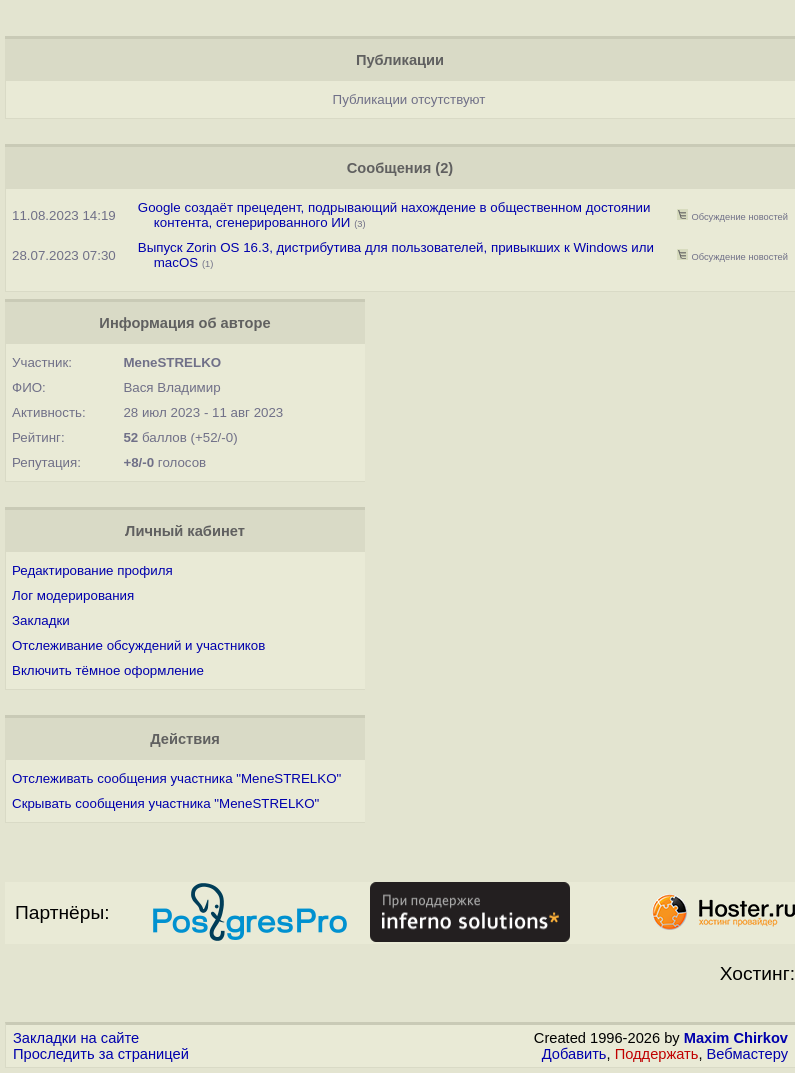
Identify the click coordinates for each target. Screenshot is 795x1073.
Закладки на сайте (76, 1038)
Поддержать (657, 1054)
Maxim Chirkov (736, 1038)
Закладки (41, 620)
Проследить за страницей (101, 1054)
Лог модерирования (73, 595)
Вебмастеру (747, 1054)
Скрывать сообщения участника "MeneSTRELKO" (165, 803)
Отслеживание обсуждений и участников (138, 645)
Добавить (574, 1054)
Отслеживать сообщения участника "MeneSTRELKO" (176, 778)
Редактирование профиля (92, 570)
